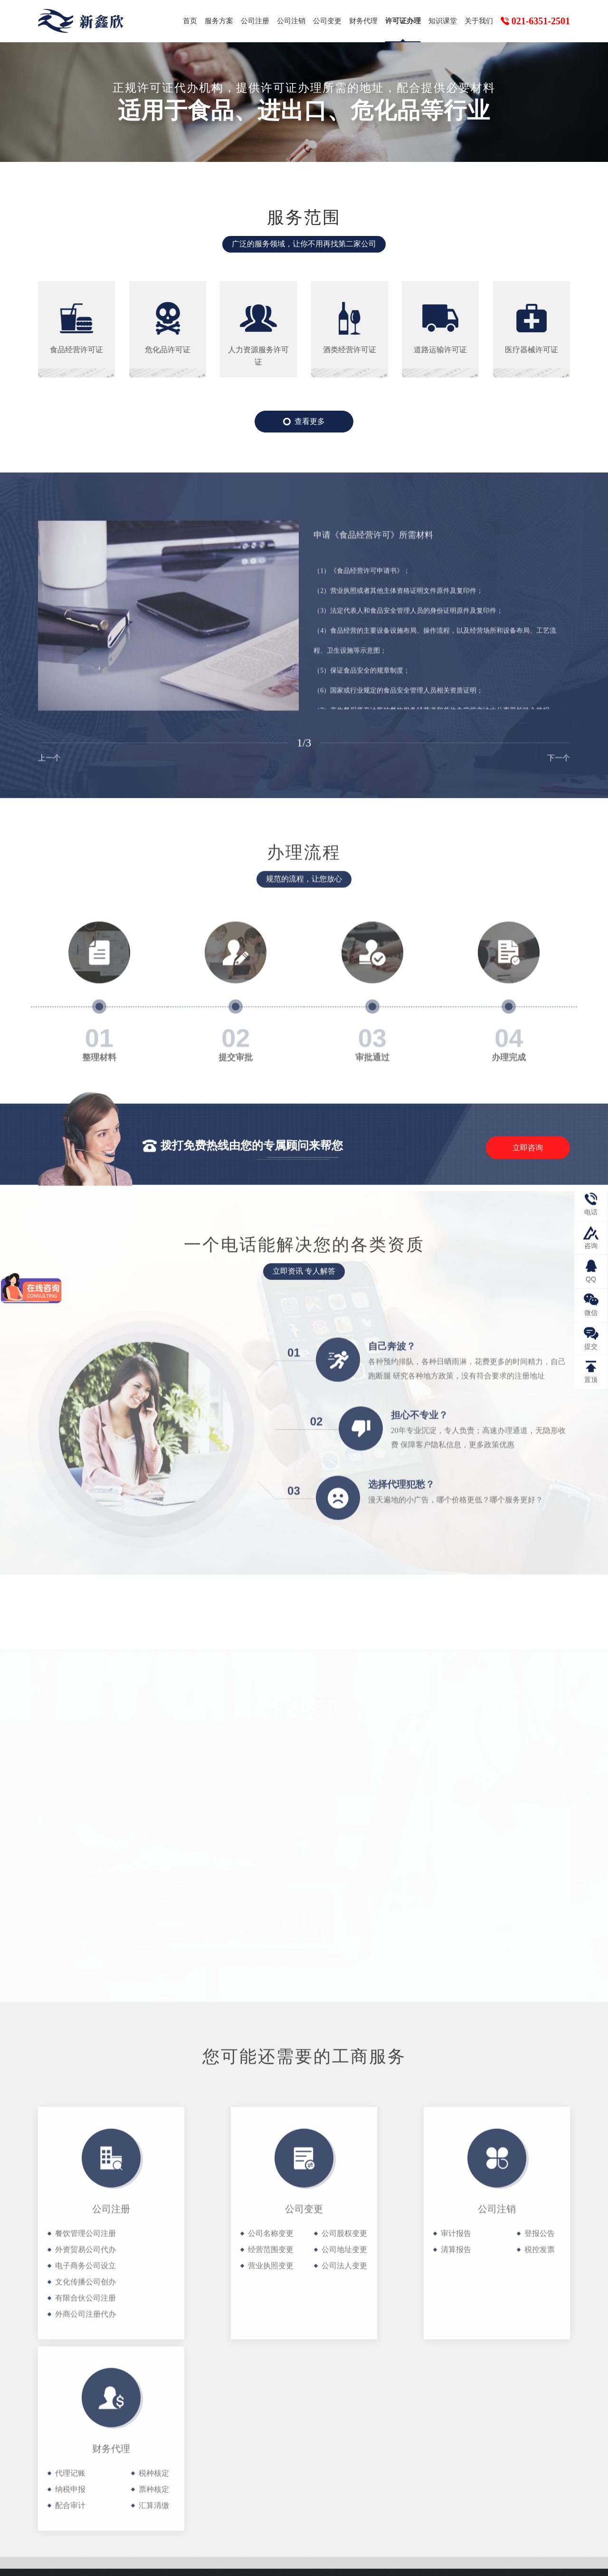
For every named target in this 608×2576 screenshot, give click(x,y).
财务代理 (363, 21)
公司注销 (291, 21)
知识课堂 (442, 21)
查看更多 (304, 423)
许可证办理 (403, 21)
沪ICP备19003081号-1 (229, 2562)
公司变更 (327, 21)
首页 (190, 21)
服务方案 (219, 21)
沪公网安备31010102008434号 (330, 2562)
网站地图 (546, 2560)
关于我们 (479, 21)
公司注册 (255, 21)
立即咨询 (528, 1162)
